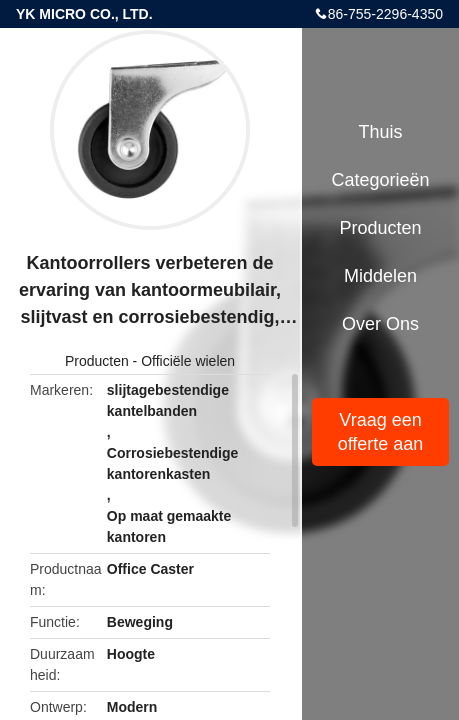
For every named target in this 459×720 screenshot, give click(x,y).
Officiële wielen (188, 361)
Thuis (380, 132)
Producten (97, 361)
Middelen (380, 276)
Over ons (380, 324)
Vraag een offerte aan (381, 432)
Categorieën (380, 180)
